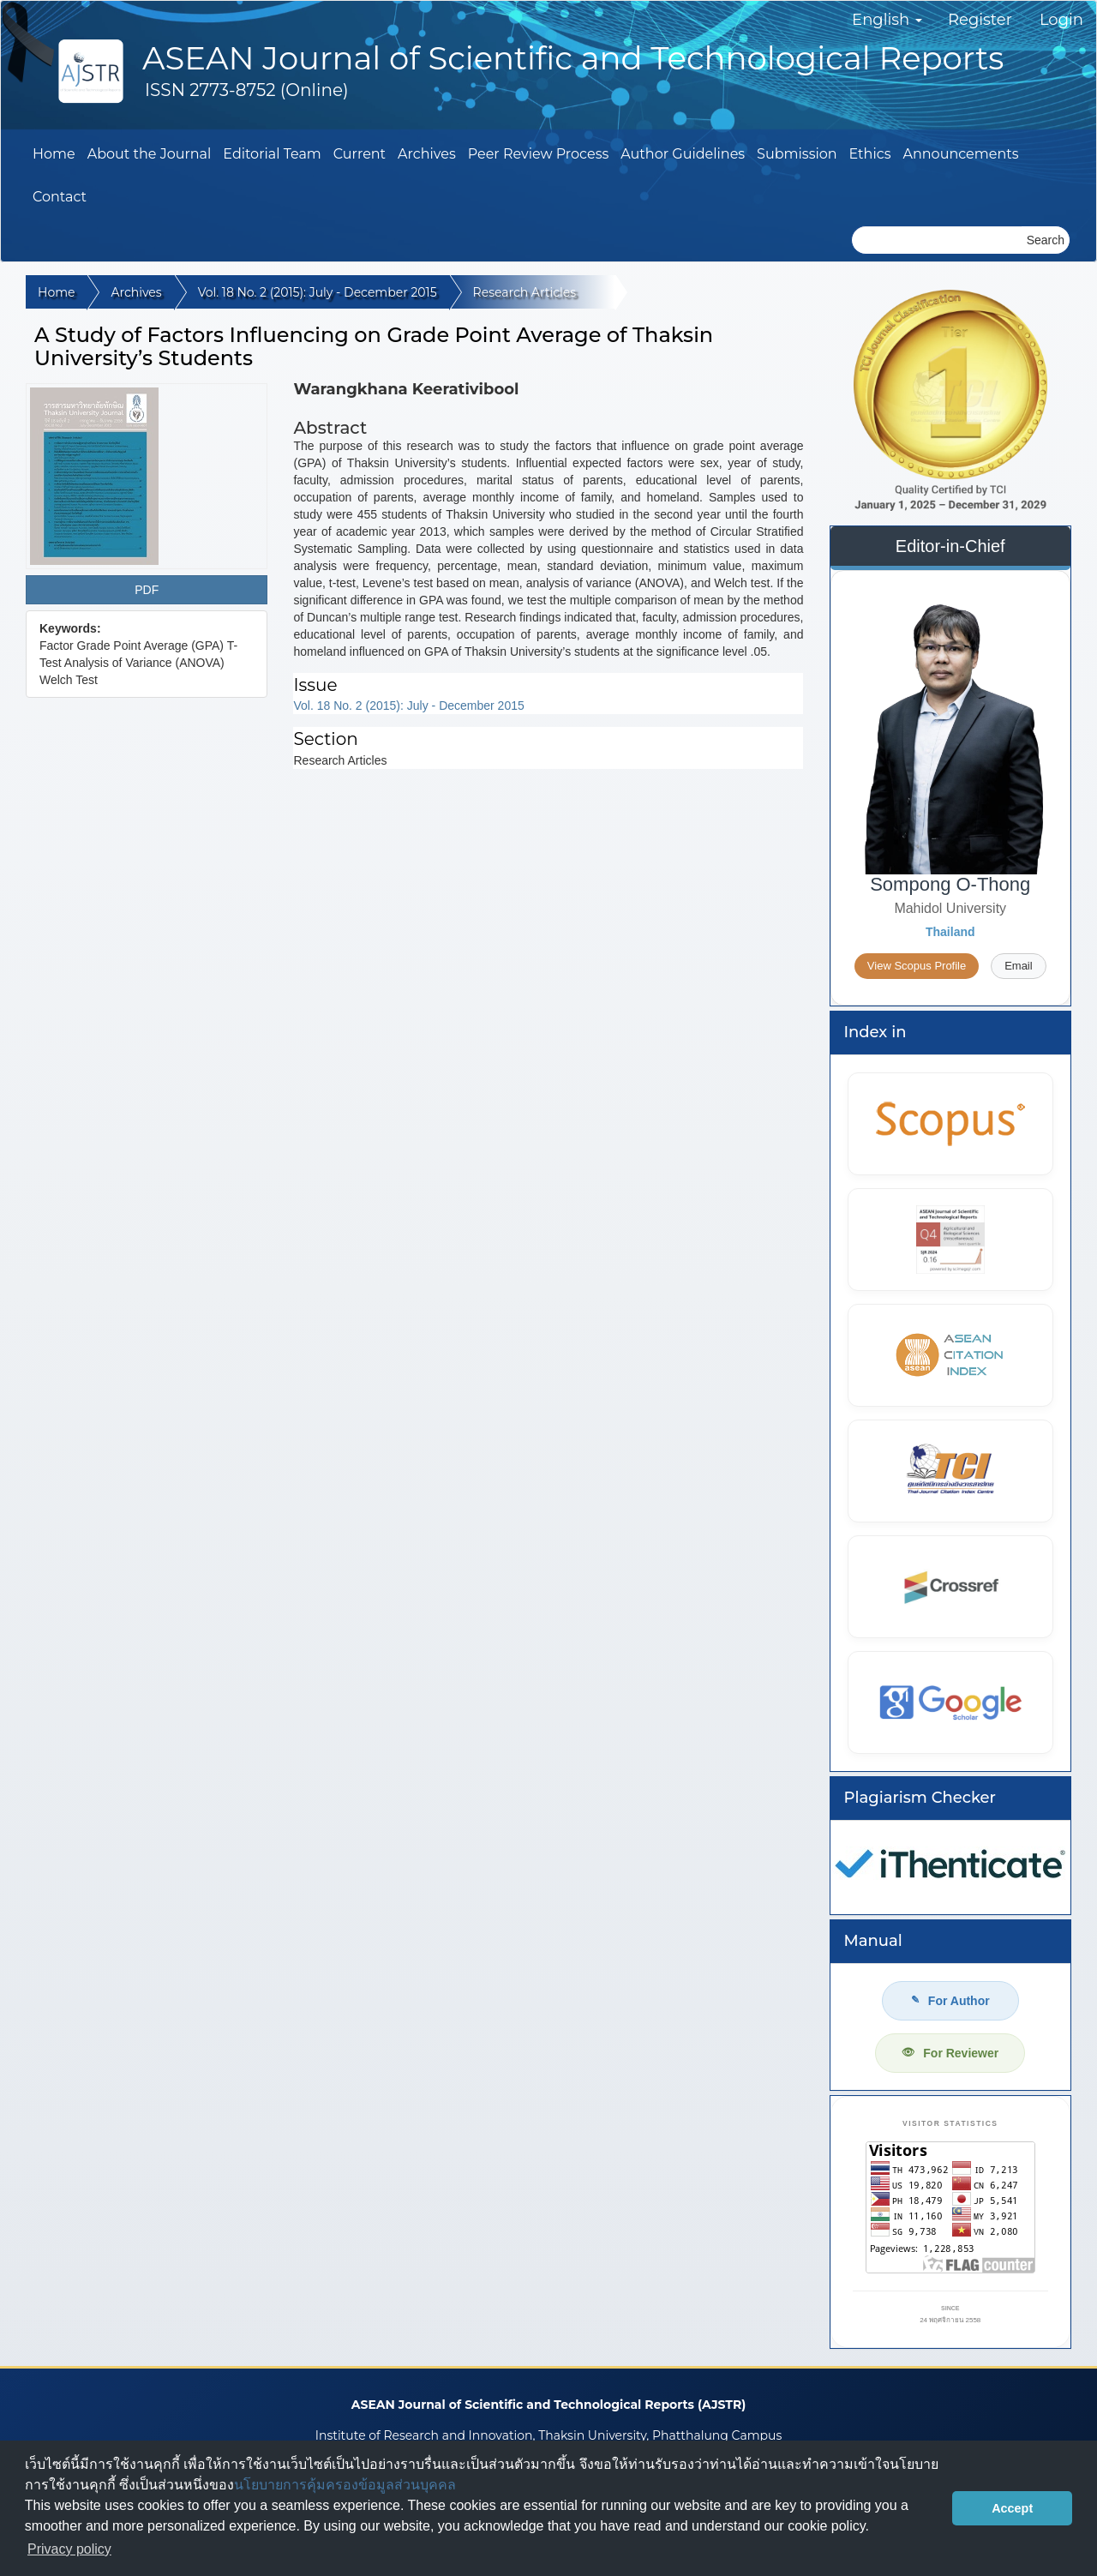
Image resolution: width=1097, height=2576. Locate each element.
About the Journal (149, 154)
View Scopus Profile (916, 965)
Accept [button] (1012, 2508)
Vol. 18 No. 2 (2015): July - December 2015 (317, 292)
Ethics (870, 154)
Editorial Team (272, 154)
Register (980, 19)
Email (1018, 965)
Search (1045, 240)
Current (359, 154)
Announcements (961, 154)
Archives (427, 154)
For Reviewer (950, 2052)
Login (1061, 19)
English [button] (887, 19)
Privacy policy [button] (69, 2549)
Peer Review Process (538, 154)
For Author (950, 2000)
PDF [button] (147, 590)
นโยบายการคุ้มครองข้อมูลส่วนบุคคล (345, 2484)
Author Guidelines (682, 154)
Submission (797, 154)
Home (54, 154)
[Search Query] (936, 240)
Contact (60, 197)
